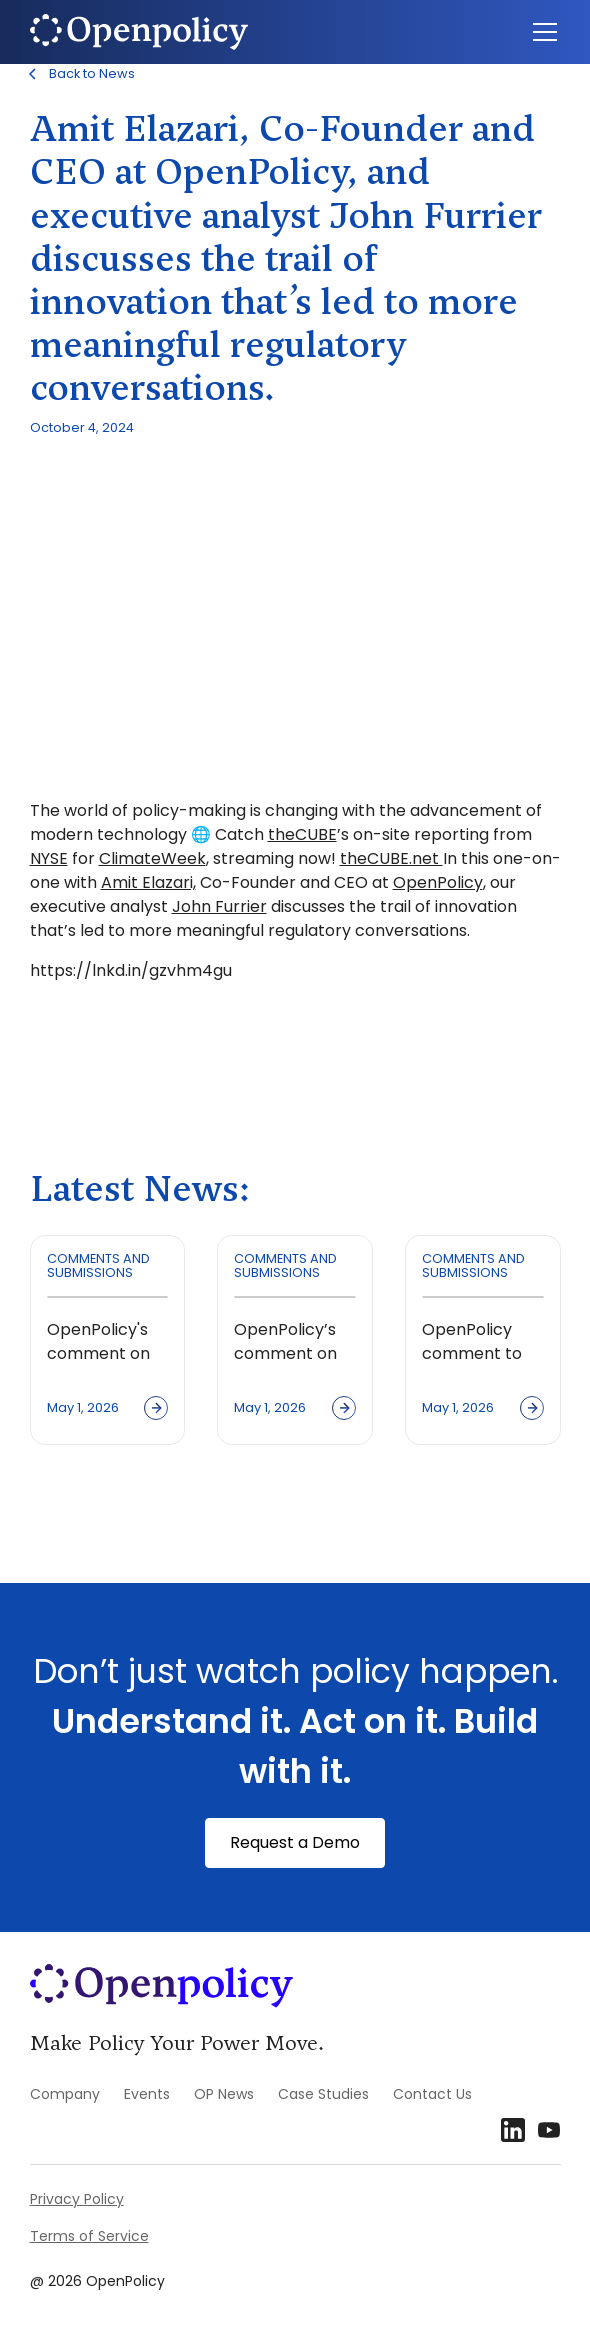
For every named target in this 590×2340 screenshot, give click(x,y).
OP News (224, 2094)
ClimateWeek (152, 858)
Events (147, 2094)
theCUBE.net (391, 858)
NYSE (49, 858)
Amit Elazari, (148, 882)
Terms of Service (89, 2236)
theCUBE (302, 834)
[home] (139, 32)
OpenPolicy (438, 882)
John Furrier (219, 906)
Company (65, 2094)
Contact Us (432, 2094)
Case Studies (323, 2094)
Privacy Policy (77, 2199)
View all (84, 1509)
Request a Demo (295, 1842)
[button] (541, 32)
